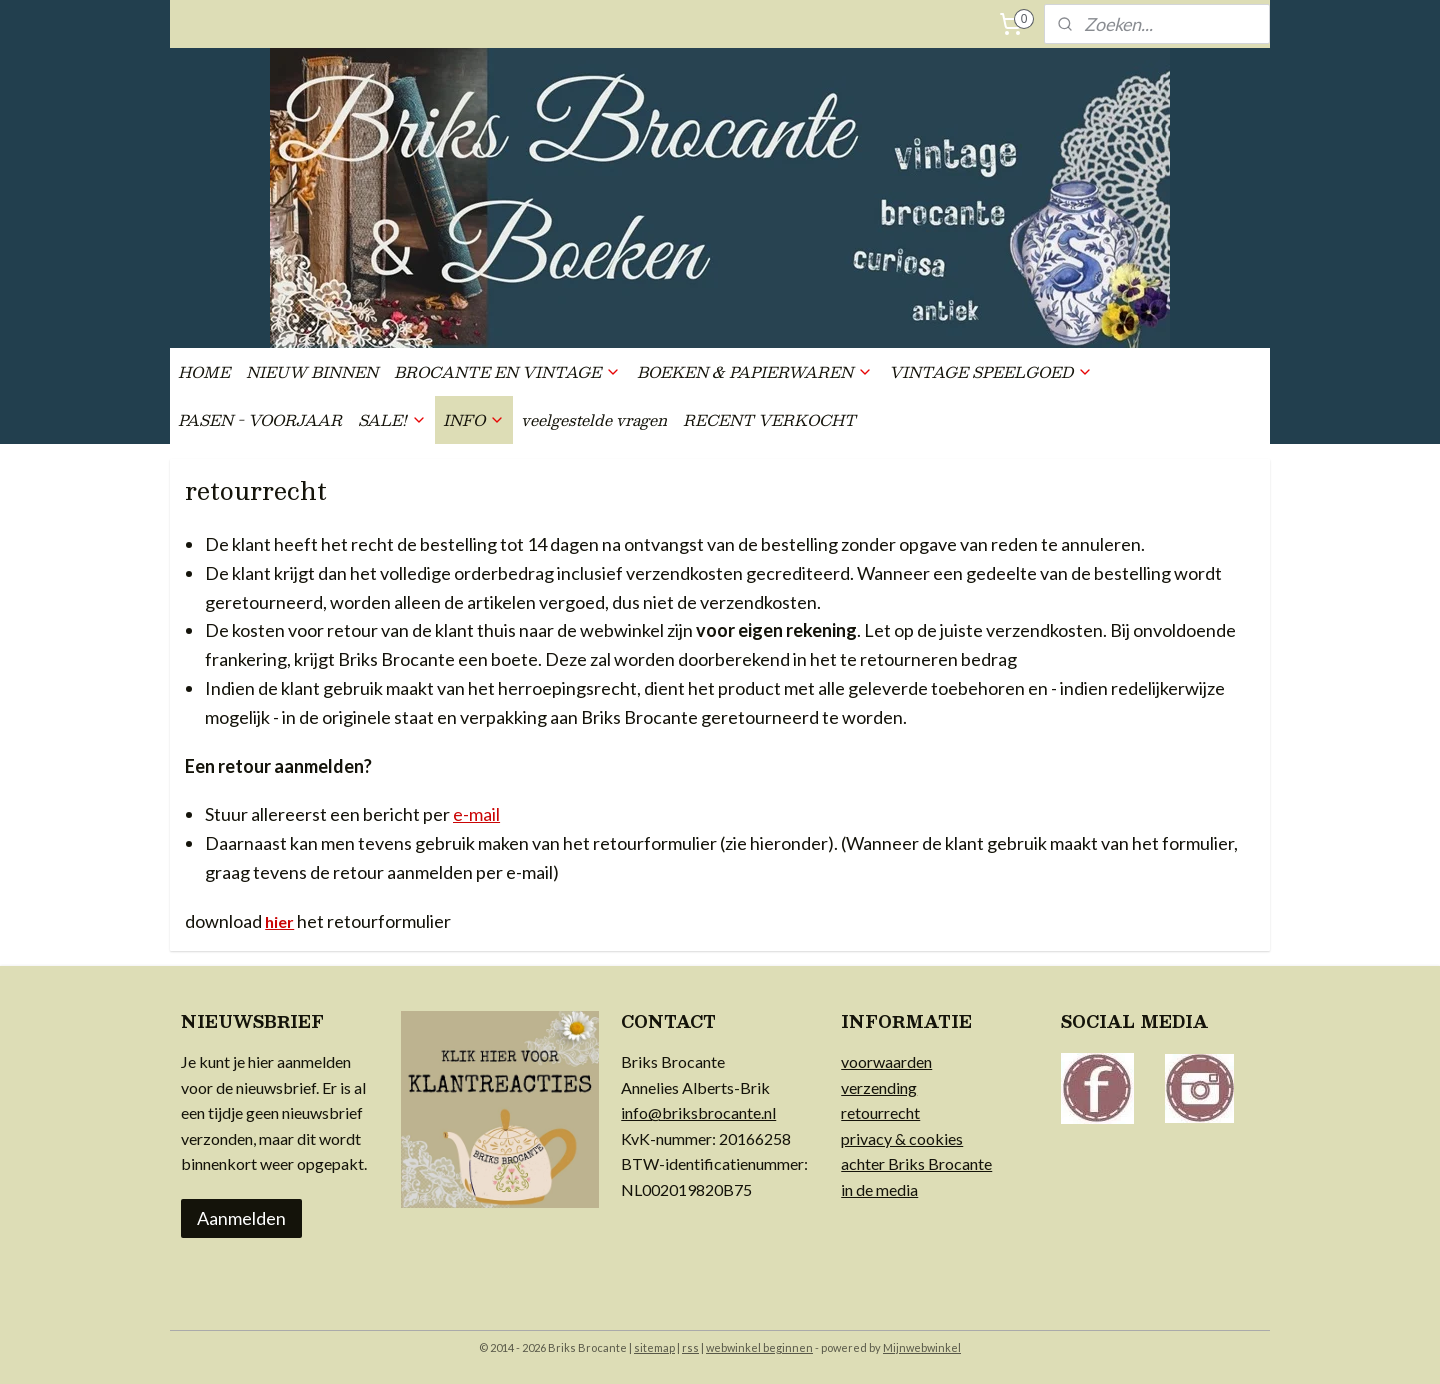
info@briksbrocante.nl (698, 1112)
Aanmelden (241, 1218)
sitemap (654, 1347)
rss (690, 1347)
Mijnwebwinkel (922, 1347)
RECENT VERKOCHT (769, 419)
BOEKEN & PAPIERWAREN (755, 371)
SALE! (392, 419)
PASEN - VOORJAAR (260, 419)
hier (279, 921)
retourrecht (880, 1112)
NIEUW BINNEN (312, 371)
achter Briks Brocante (916, 1163)
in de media (879, 1189)
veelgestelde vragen (594, 419)
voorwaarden (886, 1061)
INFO (474, 419)
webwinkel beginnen (759, 1347)
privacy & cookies (902, 1138)
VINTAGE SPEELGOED (991, 371)
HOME (204, 371)
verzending (879, 1087)
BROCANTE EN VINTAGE (507, 371)
